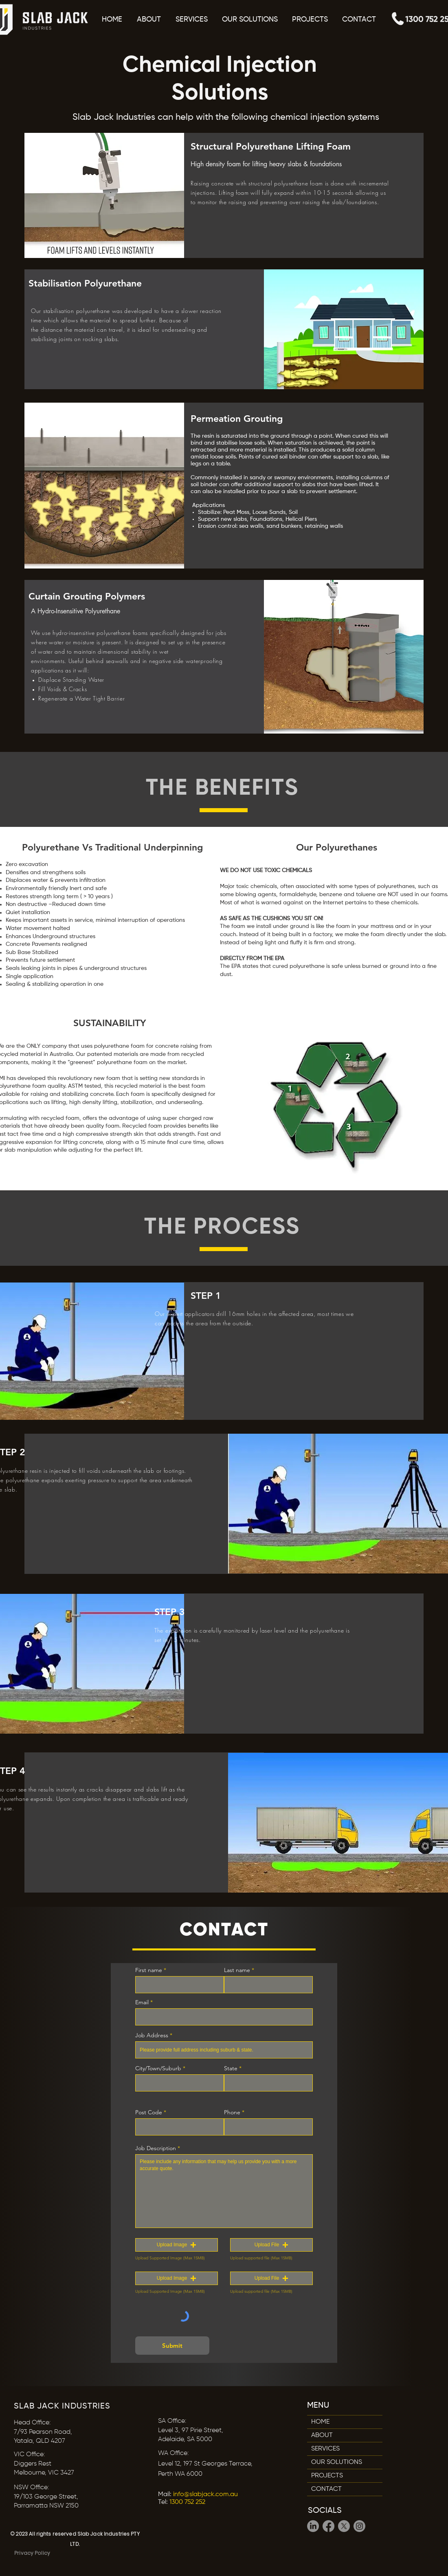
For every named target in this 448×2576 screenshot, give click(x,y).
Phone (232, 2112)
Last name (237, 1970)
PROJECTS (327, 2475)
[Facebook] (328, 2526)
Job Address (151, 2035)
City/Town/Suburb (158, 2068)
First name (148, 1970)
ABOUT (322, 2435)
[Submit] (172, 2345)
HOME (320, 2422)
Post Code (148, 2112)
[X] (344, 2526)
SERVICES (325, 2449)
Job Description (155, 2148)
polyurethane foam (298, 183)
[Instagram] (359, 2526)
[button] (250, 19)
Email (142, 2002)
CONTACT (326, 2489)
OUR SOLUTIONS (336, 2462)
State (230, 2068)
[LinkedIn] (313, 2526)
